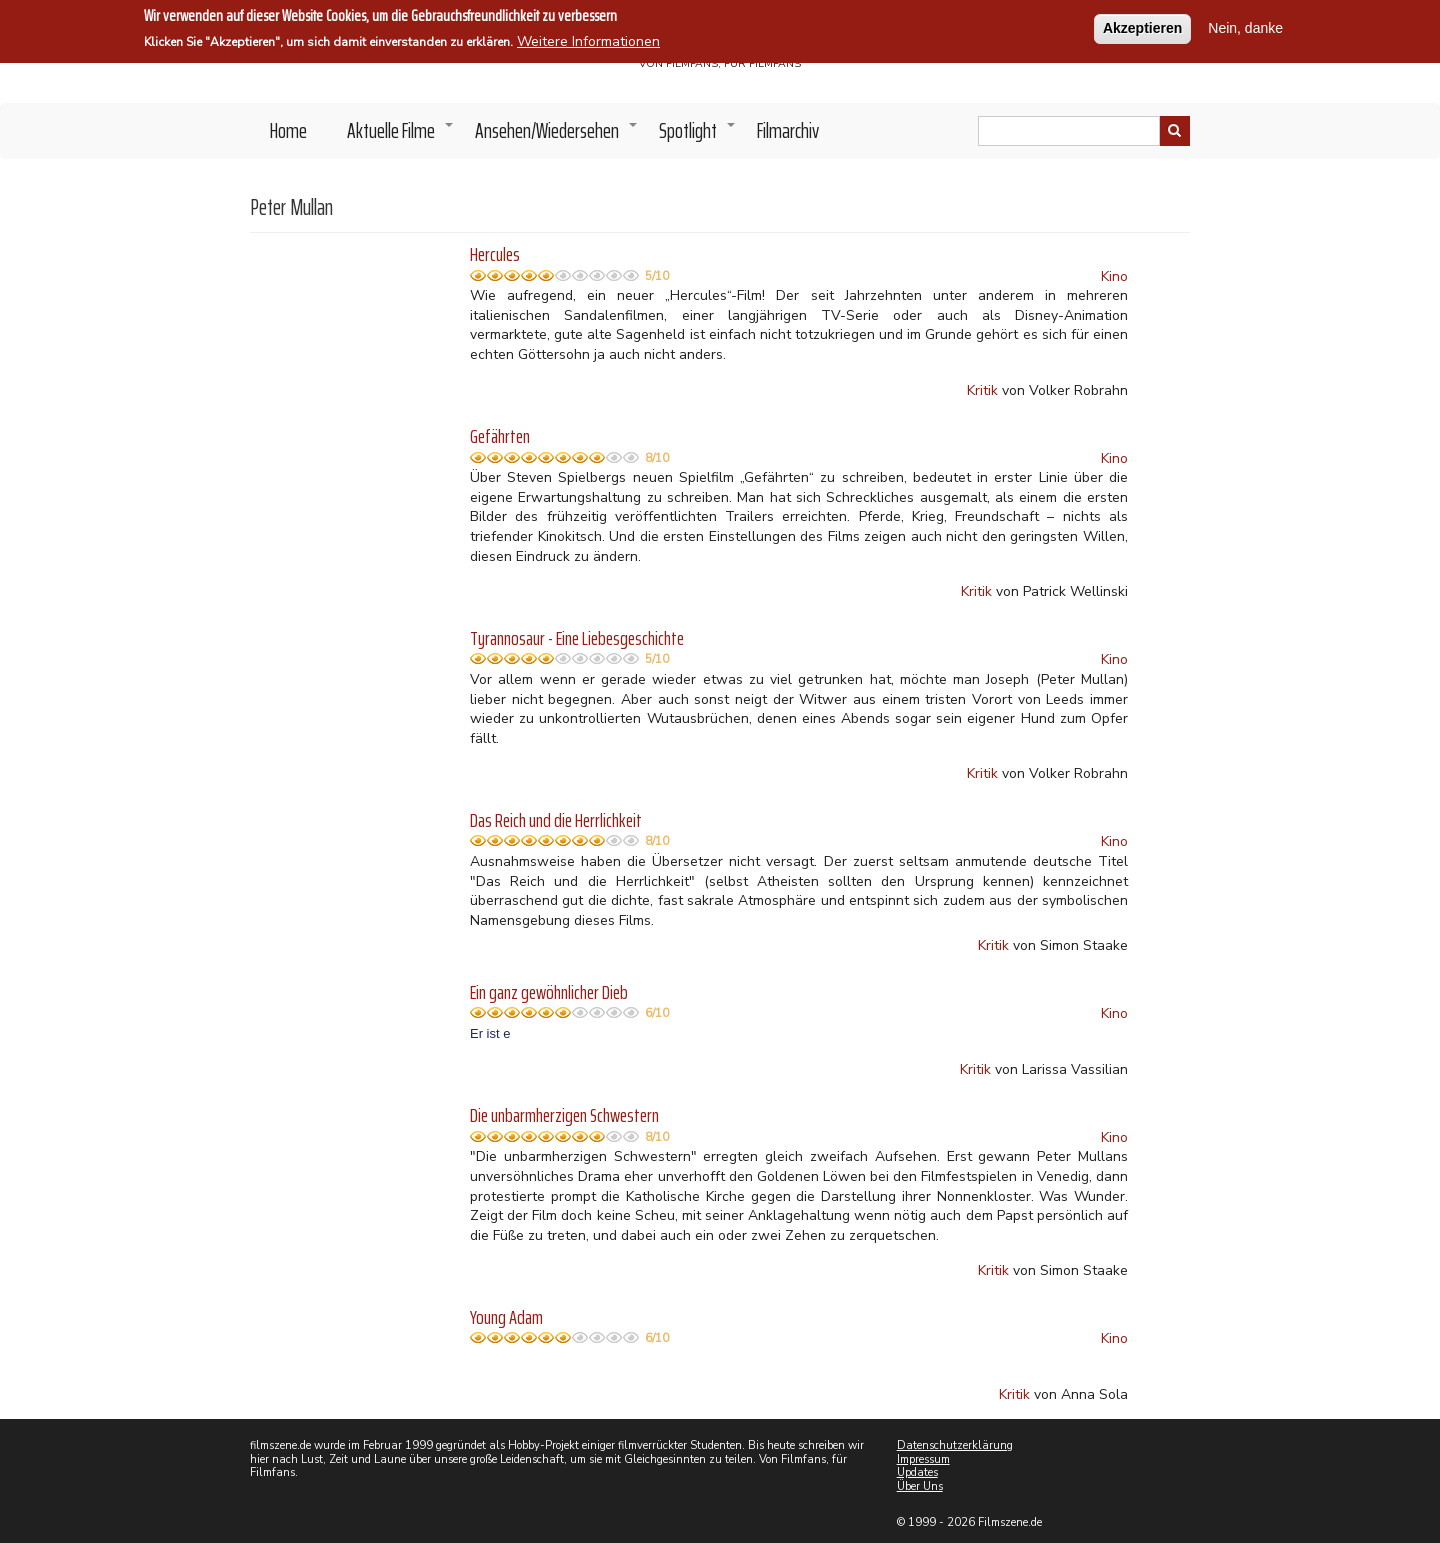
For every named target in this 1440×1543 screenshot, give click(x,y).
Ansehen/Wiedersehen (557, 136)
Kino (1114, 276)
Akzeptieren (1142, 25)
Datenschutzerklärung (955, 1445)
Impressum (923, 1459)
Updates (917, 1472)
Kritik (982, 390)
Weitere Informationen (588, 38)
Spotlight (698, 136)
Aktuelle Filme (401, 136)
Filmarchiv (788, 130)
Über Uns (920, 1486)
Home (288, 130)
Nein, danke (1245, 25)
